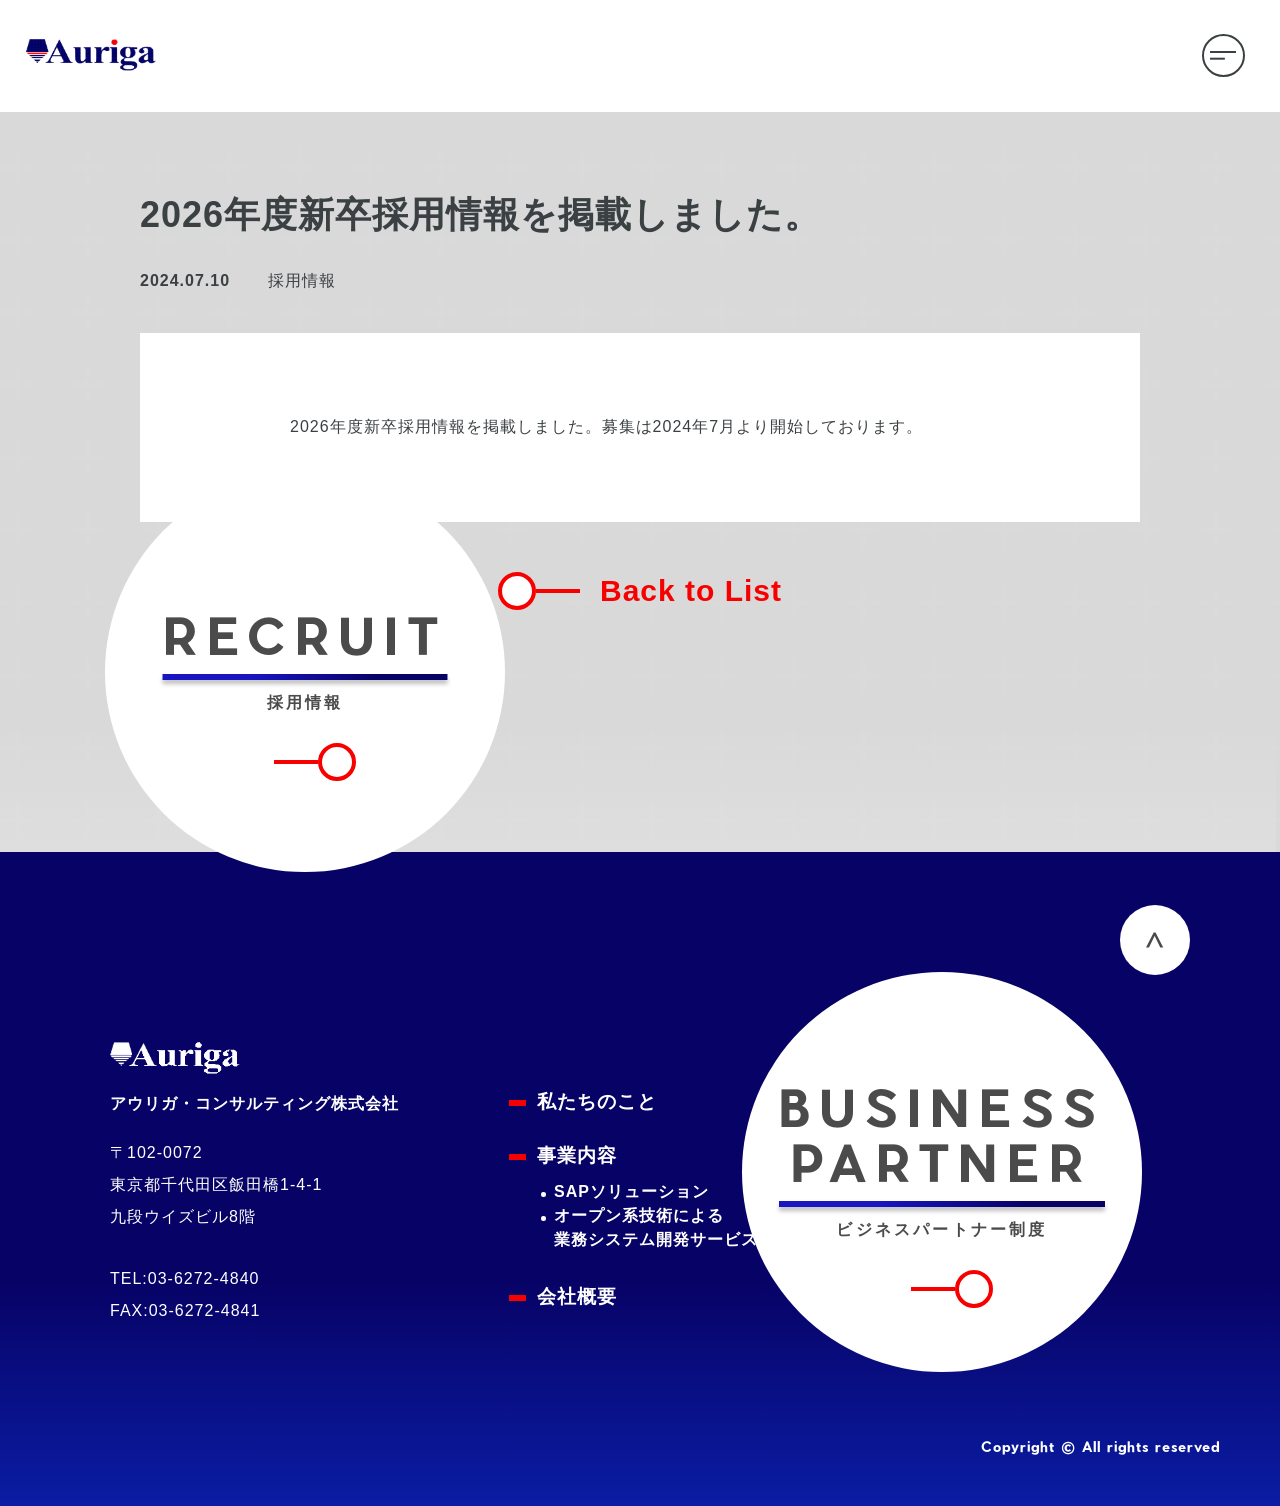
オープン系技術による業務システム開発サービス (656, 1227)
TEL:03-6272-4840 (184, 1278)
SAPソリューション (631, 1191)
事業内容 (577, 1155)
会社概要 (577, 1296)
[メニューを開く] (1223, 55)
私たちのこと (597, 1101)
